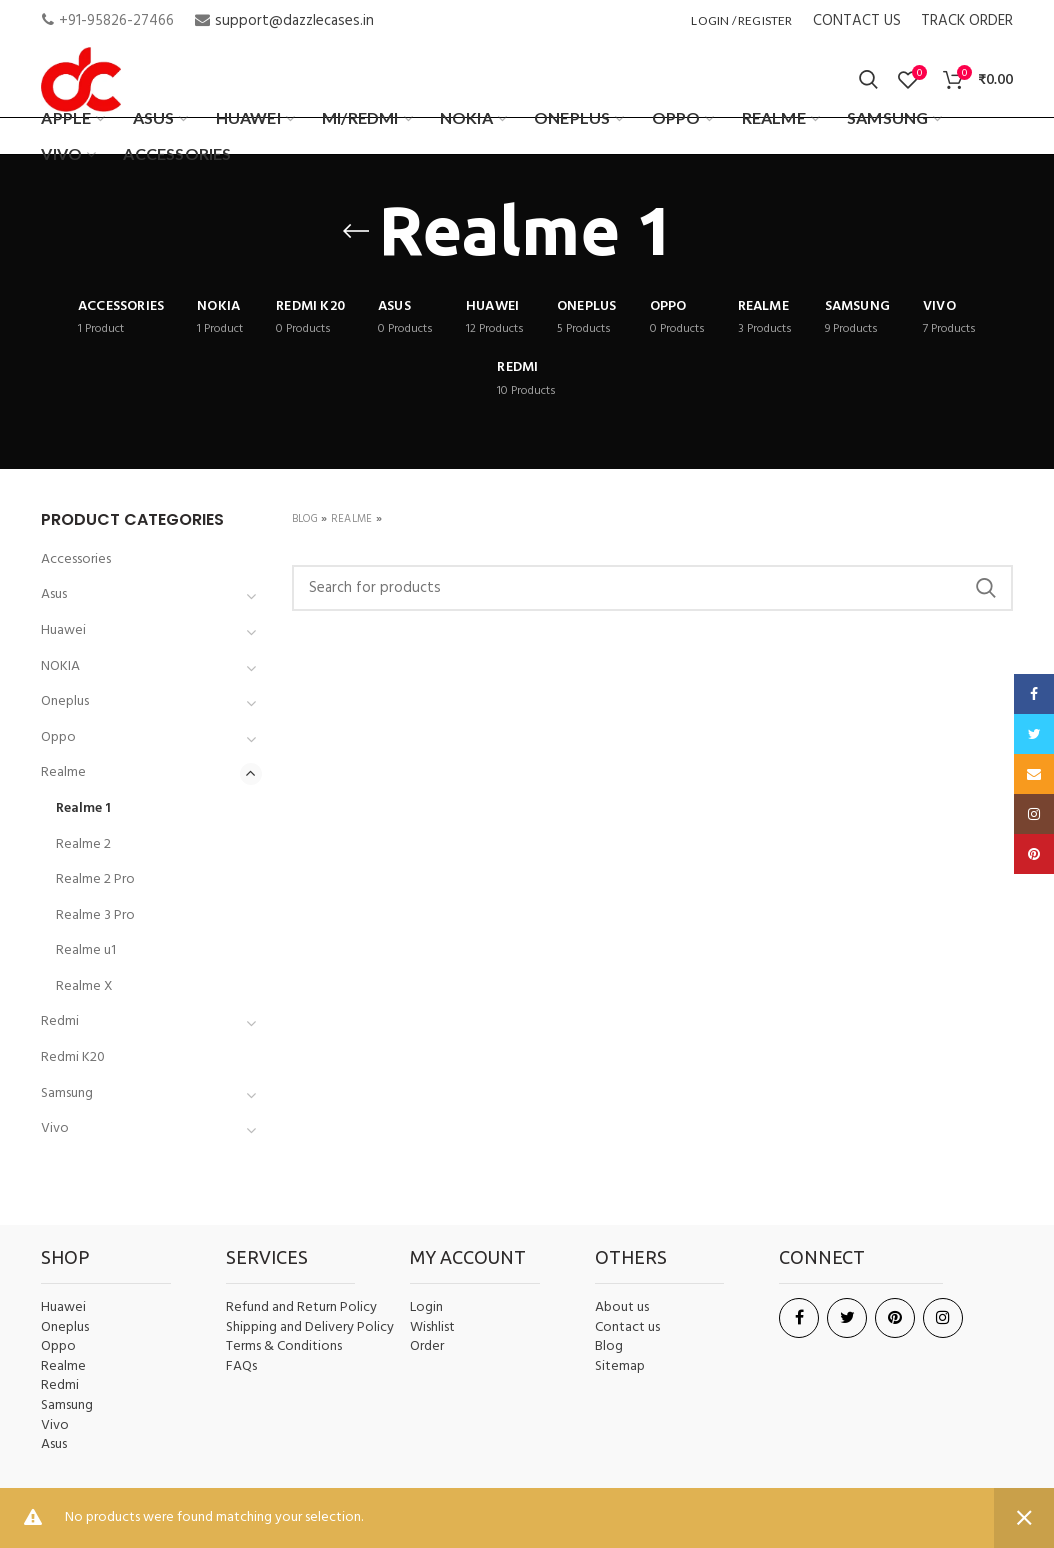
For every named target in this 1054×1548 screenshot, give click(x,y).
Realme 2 (83, 844)
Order (427, 1346)
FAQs (241, 1367)
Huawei (63, 630)
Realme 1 (83, 808)
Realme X (84, 986)
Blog (305, 519)
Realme (352, 519)
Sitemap (620, 1367)
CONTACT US (857, 21)
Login (426, 1307)
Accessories (76, 559)
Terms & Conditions (284, 1347)
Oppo (58, 737)
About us (622, 1308)
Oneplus (65, 701)
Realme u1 (86, 950)
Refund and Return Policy (301, 1308)
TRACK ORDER (967, 21)
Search (986, 588)
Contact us (627, 1328)
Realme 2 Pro (95, 879)
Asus (54, 594)
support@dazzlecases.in (294, 21)
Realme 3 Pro (95, 915)
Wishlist (432, 1327)
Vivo (55, 1128)
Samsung (67, 1093)
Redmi (60, 1021)
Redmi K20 (73, 1057)
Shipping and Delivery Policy (310, 1328)
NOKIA (60, 666)
